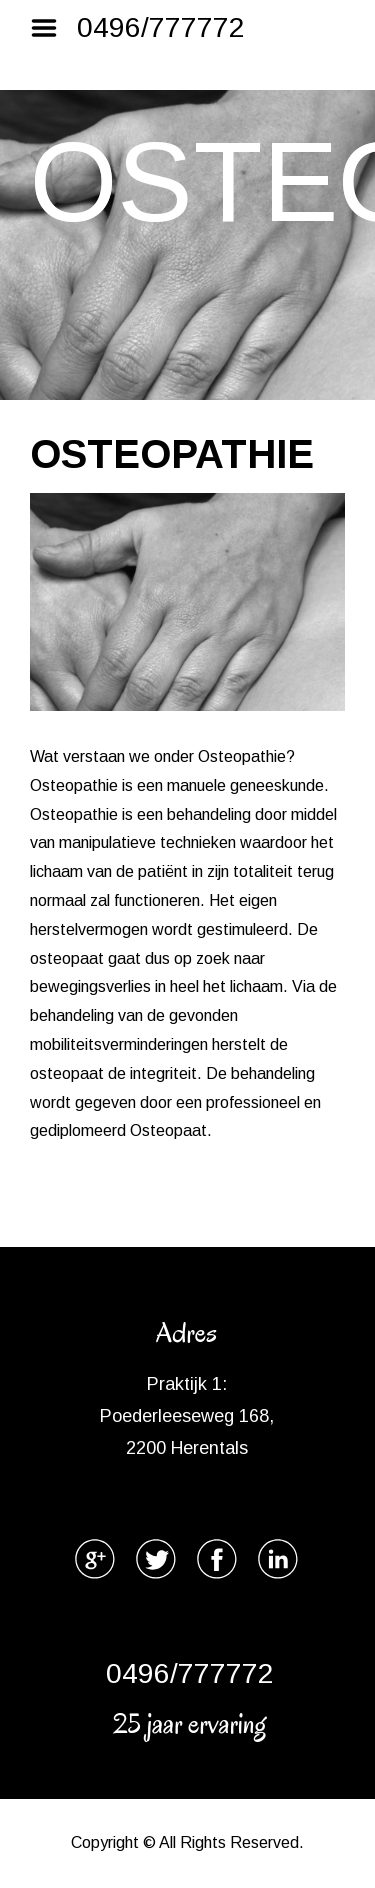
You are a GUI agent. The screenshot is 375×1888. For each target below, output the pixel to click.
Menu (51, 28)
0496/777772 (161, 27)
